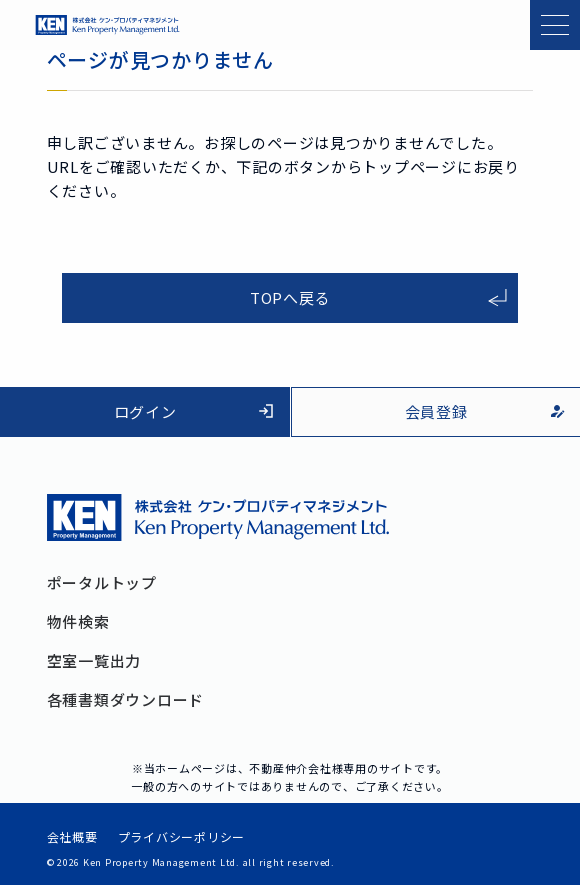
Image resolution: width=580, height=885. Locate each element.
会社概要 (72, 837)
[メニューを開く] (555, 25)
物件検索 (78, 621)
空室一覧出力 (94, 660)
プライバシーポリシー (182, 837)
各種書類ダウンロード (126, 699)
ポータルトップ (102, 582)
